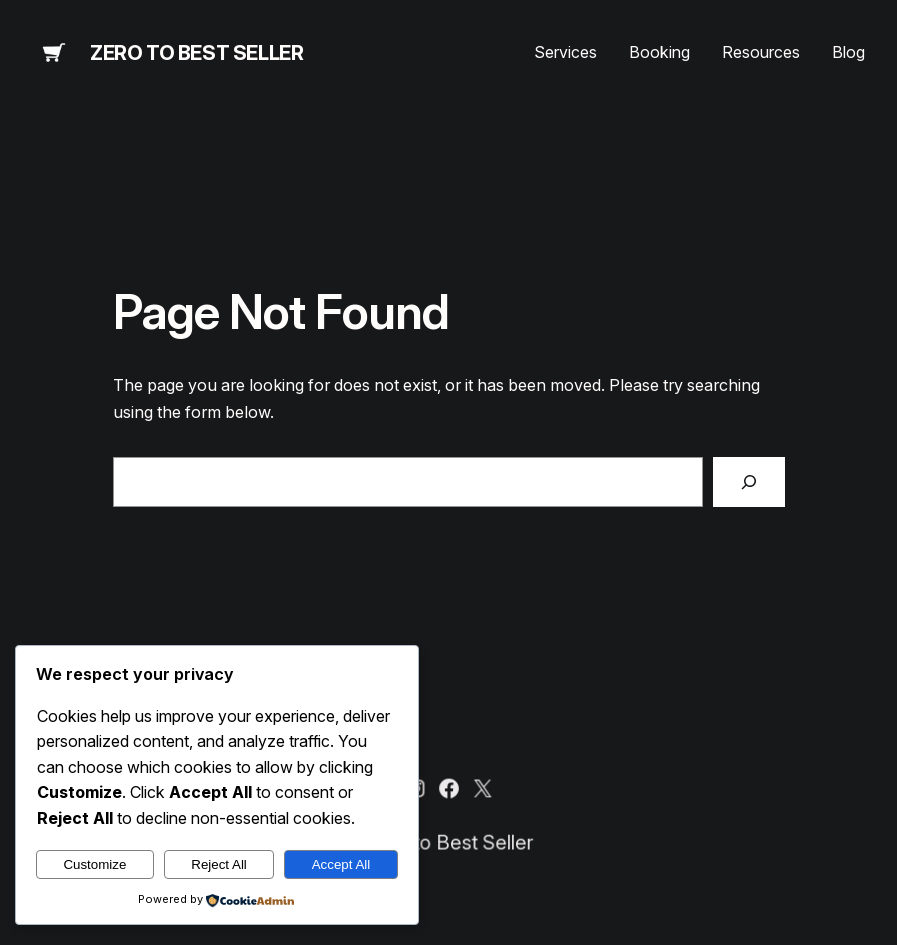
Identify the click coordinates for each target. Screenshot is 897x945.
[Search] (749, 482)
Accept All (341, 864)
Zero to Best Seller (196, 53)
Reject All (219, 864)
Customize (94, 864)
